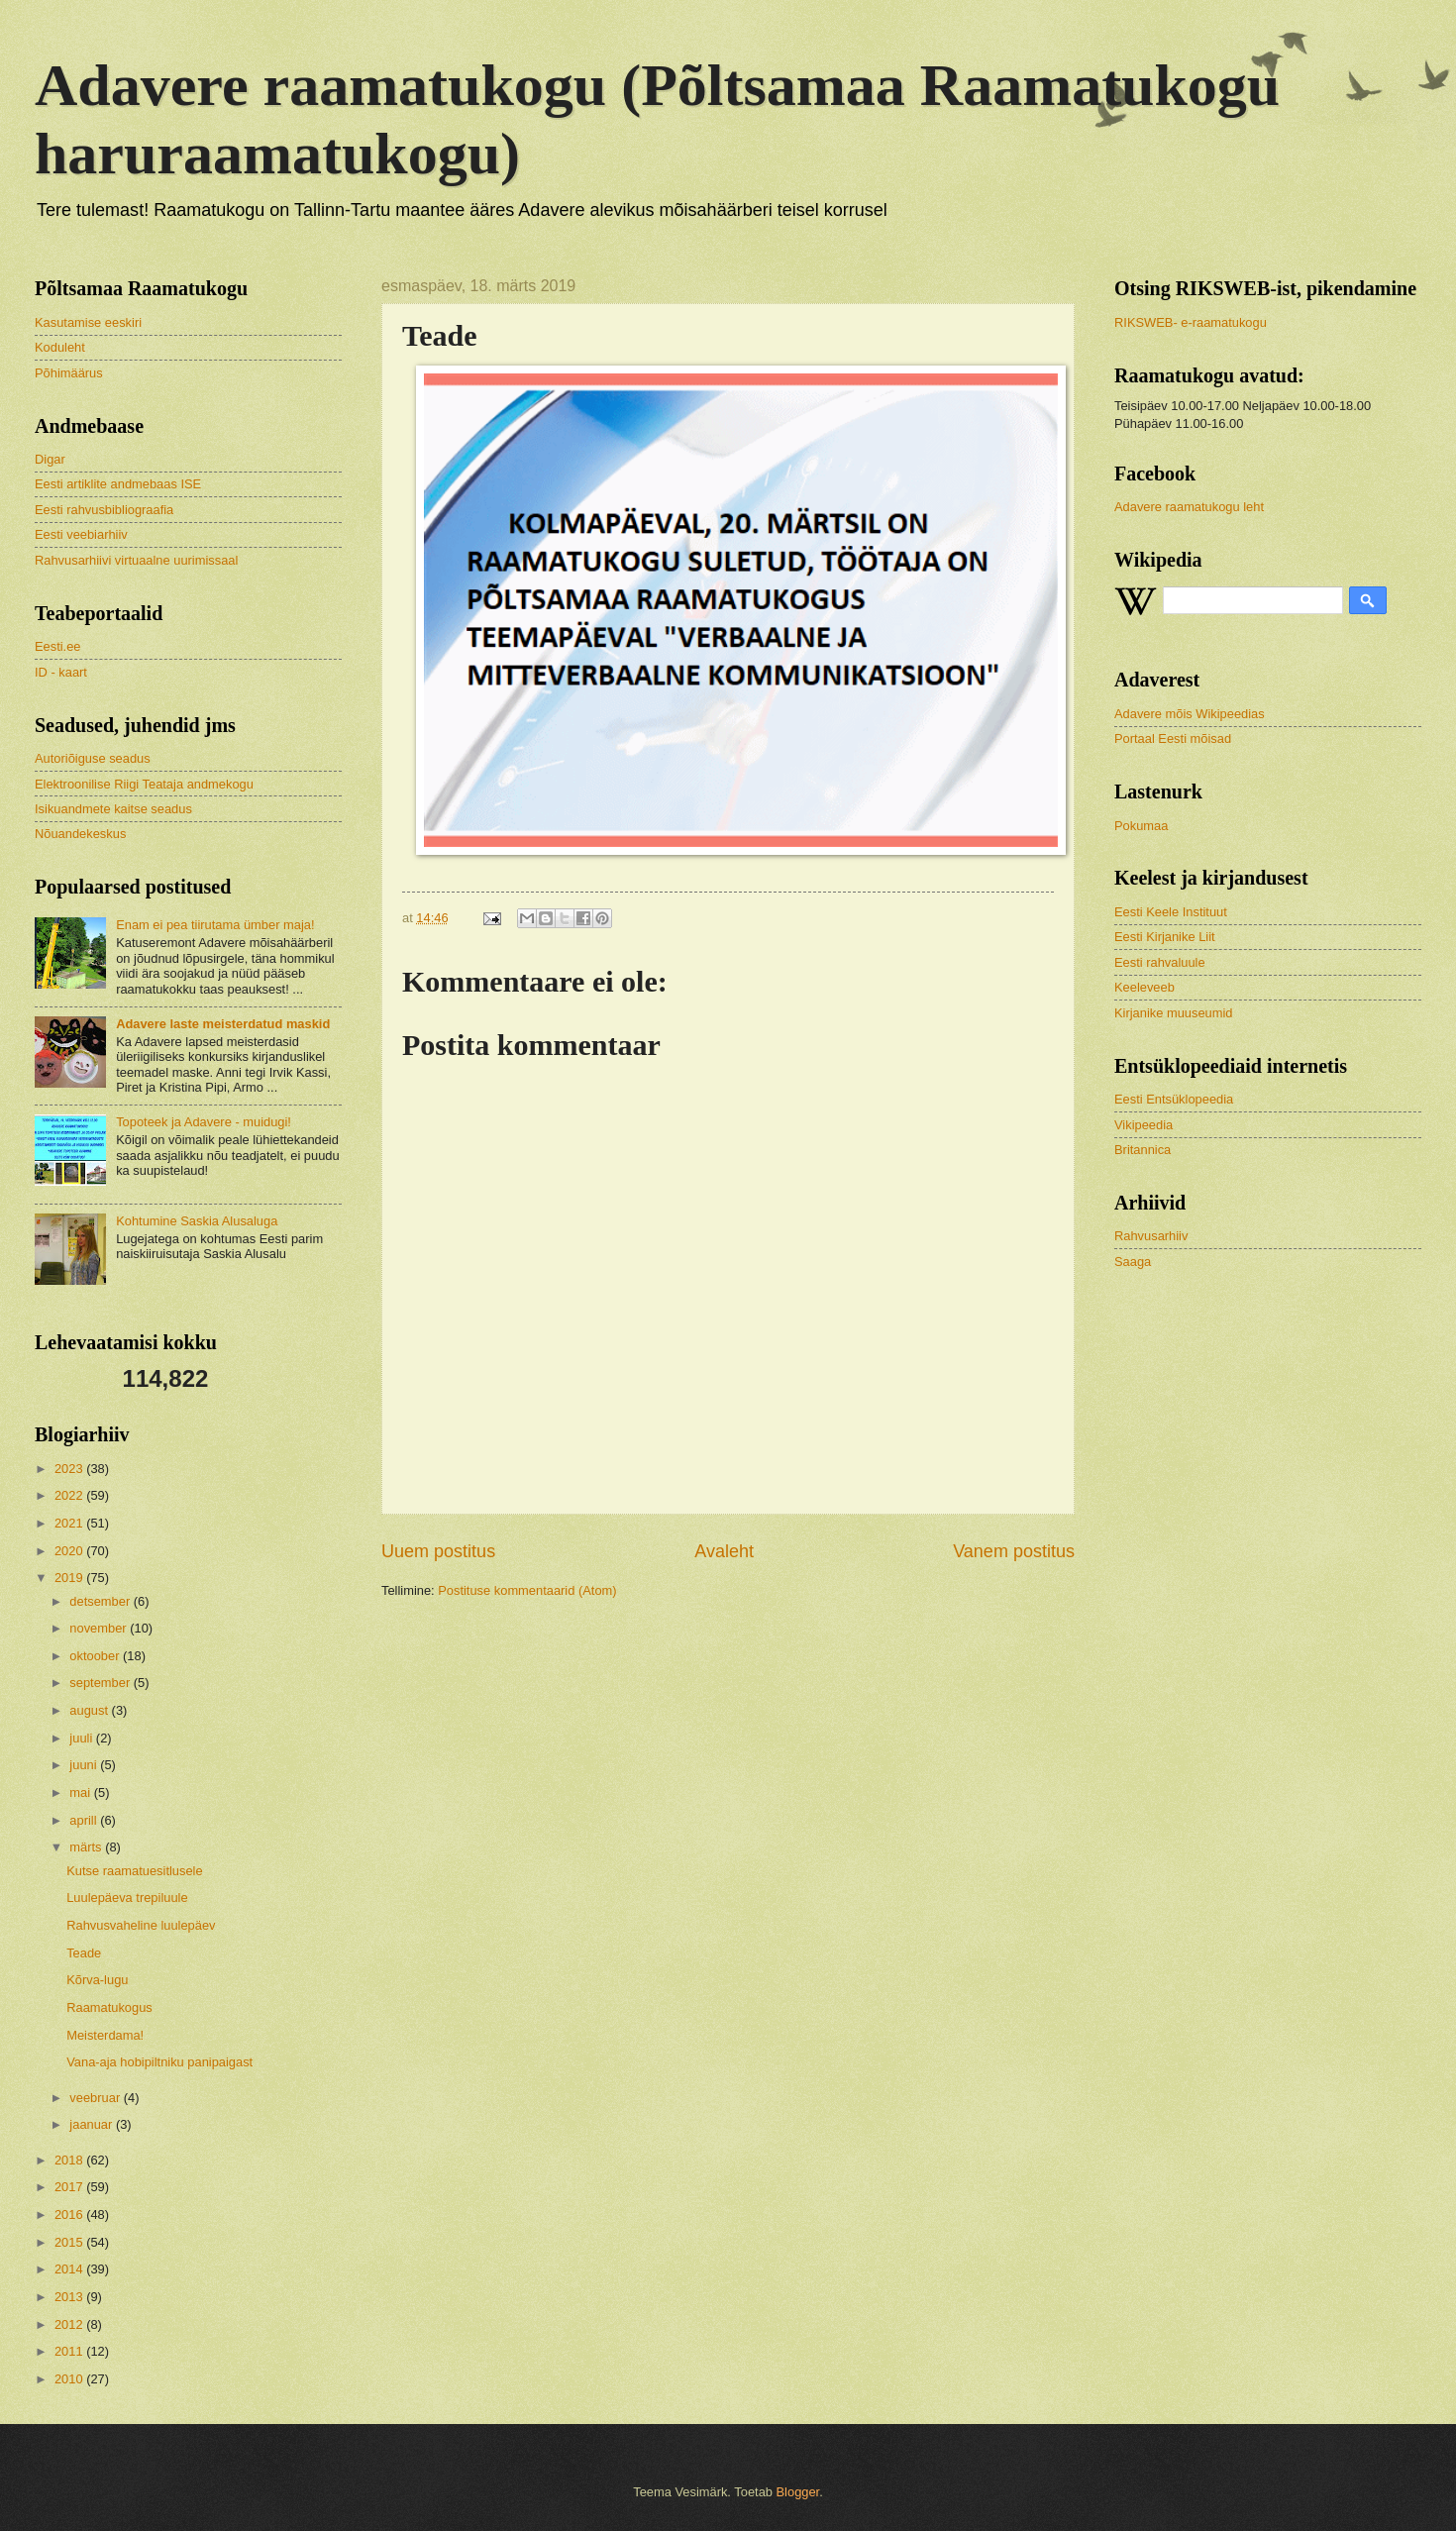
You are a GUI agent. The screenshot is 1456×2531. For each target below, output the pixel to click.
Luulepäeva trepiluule (126, 1897)
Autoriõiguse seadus (93, 758)
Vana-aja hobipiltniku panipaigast (159, 2062)
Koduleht (60, 347)
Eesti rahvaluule (1159, 962)
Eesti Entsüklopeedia (1173, 1099)
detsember (101, 1601)
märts (87, 1847)
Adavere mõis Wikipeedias (1189, 713)
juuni (84, 1764)
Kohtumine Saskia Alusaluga (196, 1220)
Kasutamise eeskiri (88, 322)
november (99, 1628)
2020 (70, 1550)
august (90, 1710)
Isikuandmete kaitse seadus (113, 808)
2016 (70, 2214)
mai (81, 1792)
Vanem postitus (1014, 1551)
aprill (84, 1820)
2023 (70, 1468)
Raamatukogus (109, 2007)
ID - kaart (61, 672)
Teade (83, 1953)
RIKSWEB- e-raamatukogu (1190, 322)
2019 (70, 1577)
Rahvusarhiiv (1151, 1235)
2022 (70, 1495)
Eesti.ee (58, 646)
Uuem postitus (438, 1551)
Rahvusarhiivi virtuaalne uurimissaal (136, 560)
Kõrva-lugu (97, 1979)
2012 (70, 2324)
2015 (70, 2242)
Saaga (1132, 1261)
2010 (70, 2379)
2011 (70, 2351)
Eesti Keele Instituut (1170, 911)
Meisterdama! (105, 2035)
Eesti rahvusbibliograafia (104, 509)
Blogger (798, 2491)
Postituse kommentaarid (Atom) (527, 1590)
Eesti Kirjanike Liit (1164, 936)
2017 (70, 2186)
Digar (50, 459)
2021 (70, 1523)
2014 (70, 2269)
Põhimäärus (69, 373)
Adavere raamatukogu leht (1189, 506)
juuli (82, 1738)
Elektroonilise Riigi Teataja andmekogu (144, 784)
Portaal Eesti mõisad (1172, 738)
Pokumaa (1141, 825)
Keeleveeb (1144, 987)
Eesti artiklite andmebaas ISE (118, 483)
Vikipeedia (1143, 1124)
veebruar (96, 2097)
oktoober (96, 1655)
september (101, 1682)
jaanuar (92, 2124)
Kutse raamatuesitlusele (134, 1870)
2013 (70, 2296)
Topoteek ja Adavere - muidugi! (203, 1121)
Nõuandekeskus (80, 833)
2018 (70, 2160)
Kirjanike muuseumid (1173, 1012)
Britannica (1142, 1149)
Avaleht (724, 1551)
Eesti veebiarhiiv (81, 534)
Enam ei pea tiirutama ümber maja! (215, 924)
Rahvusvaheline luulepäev (140, 1925)
